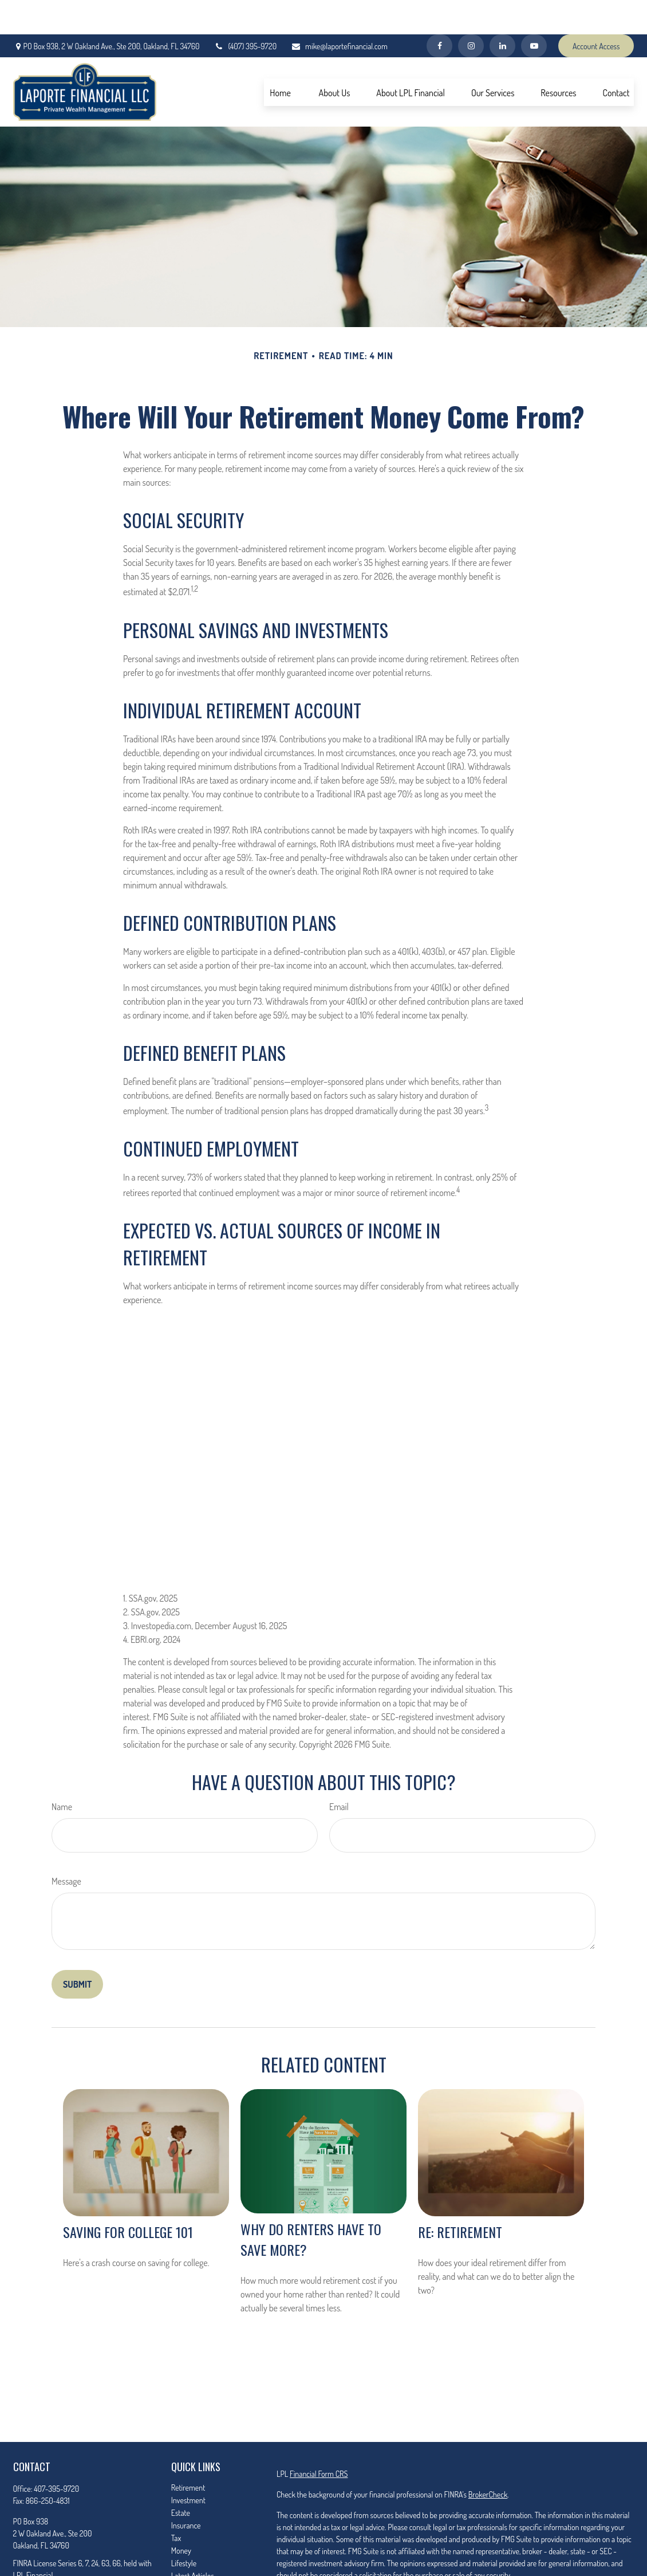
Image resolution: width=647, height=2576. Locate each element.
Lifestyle (183, 2529)
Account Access (596, 12)
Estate (180, 2478)
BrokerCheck (487, 2460)
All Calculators (192, 2566)
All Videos (186, 2554)
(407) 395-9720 (245, 12)
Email (339, 1772)
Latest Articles (192, 2541)
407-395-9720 (56, 2454)
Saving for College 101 (128, 2197)
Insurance (186, 2491)
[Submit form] (77, 1950)
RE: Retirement (460, 2197)
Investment (188, 2466)
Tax (176, 2503)
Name (62, 1772)
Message (66, 1847)
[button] (280, 58)
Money (181, 2516)
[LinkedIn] (502, 11)
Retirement (188, 2453)
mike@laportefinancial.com (339, 12)
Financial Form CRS (319, 2439)
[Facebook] (439, 11)
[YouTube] (534, 11)
